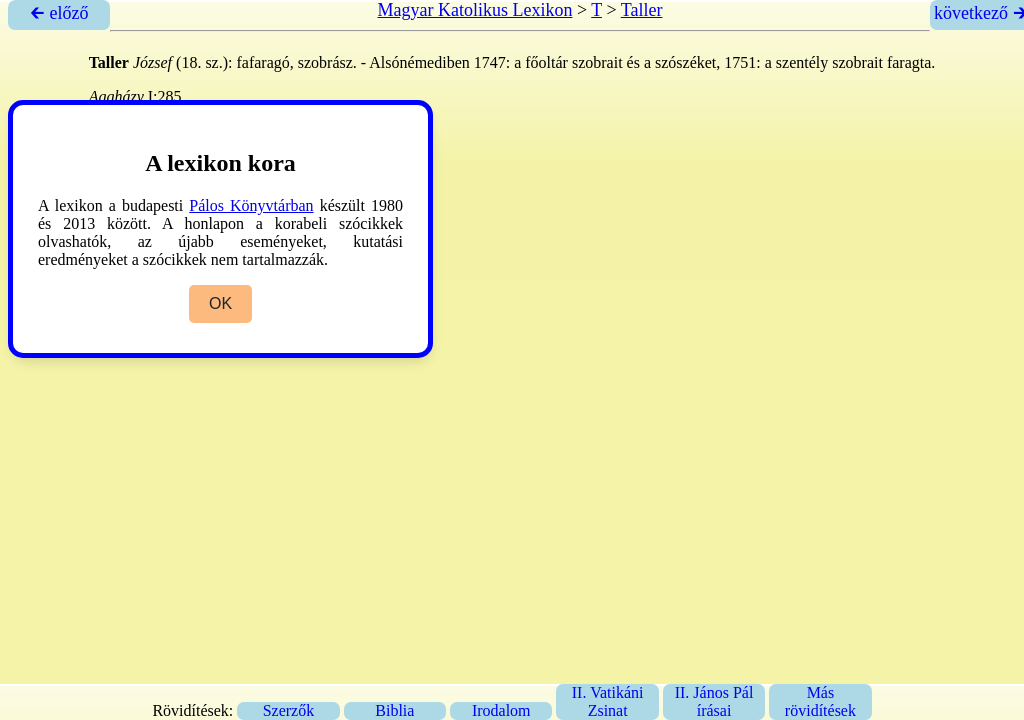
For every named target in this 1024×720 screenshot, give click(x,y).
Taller (642, 10)
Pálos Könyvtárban (251, 205)
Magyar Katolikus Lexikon (474, 10)
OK (220, 303)
